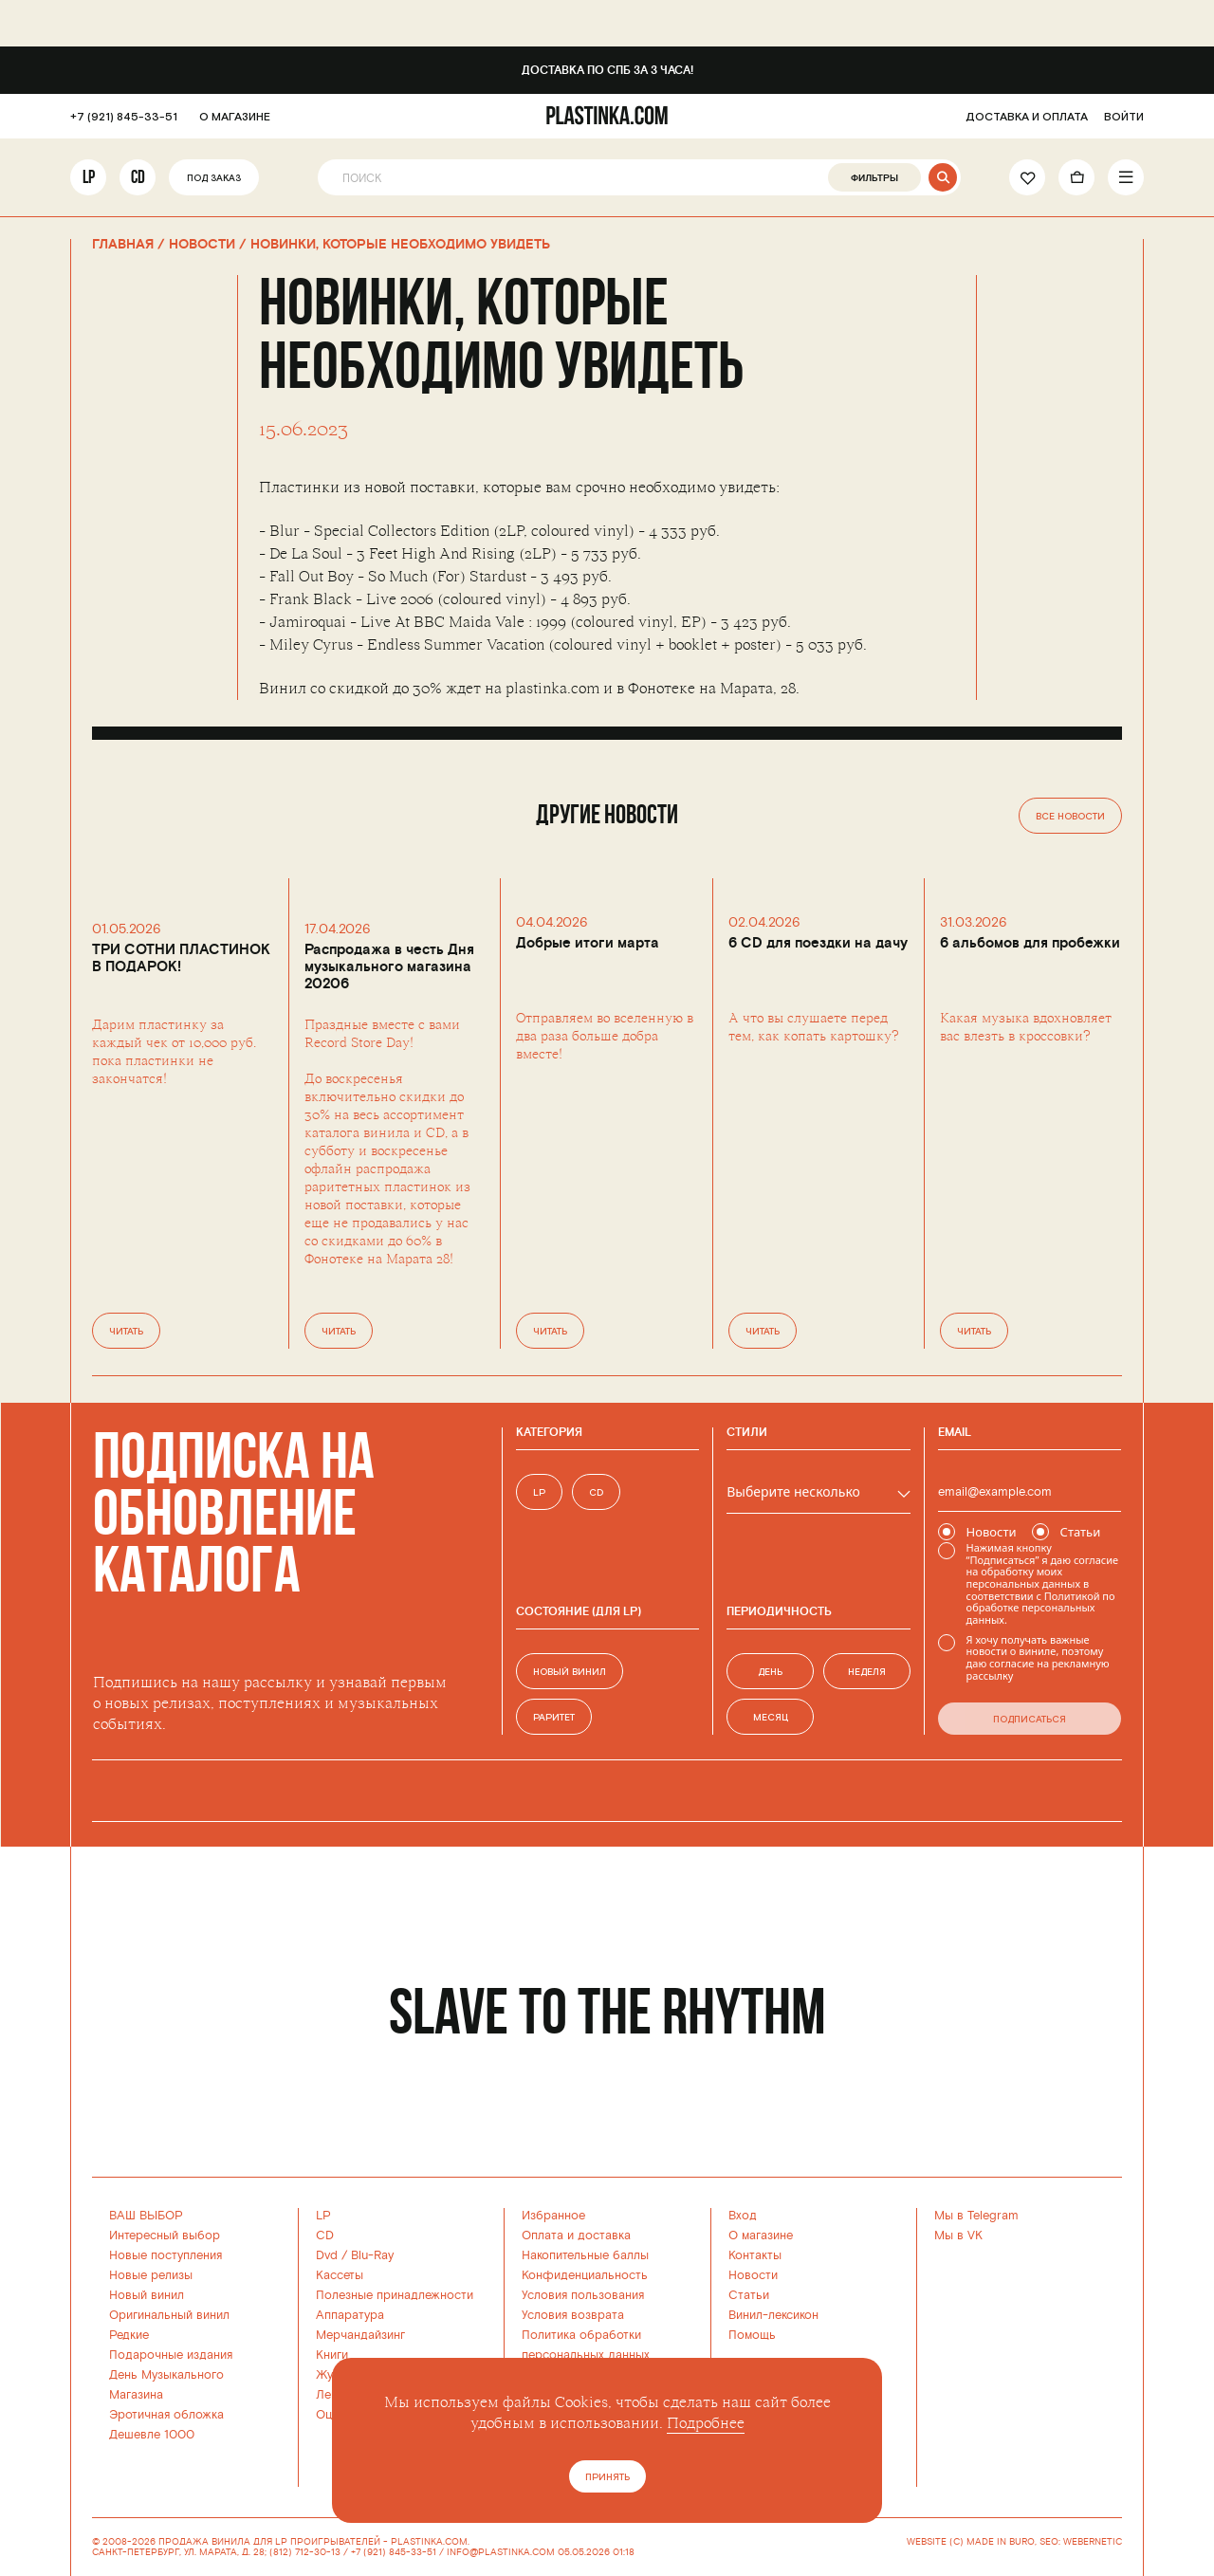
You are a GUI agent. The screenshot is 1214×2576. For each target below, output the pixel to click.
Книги (332, 2355)
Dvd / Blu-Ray (355, 2255)
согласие (1096, 1560)
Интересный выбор (164, 2235)
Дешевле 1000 (151, 2434)
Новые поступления (165, 2255)
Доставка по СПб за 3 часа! (607, 71)
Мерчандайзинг (360, 2335)
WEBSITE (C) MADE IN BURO (971, 2542)
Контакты (755, 2255)
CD (138, 177)
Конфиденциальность (585, 2275)
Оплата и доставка (576, 2235)
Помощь (752, 2335)
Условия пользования (583, 2295)
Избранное (553, 2215)
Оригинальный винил (169, 2315)
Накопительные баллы (585, 2255)
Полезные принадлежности (394, 2295)
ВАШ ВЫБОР (146, 2215)
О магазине (760, 2235)
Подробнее (706, 2423)
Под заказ (214, 179)
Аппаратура (350, 2315)
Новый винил (146, 2295)
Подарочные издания (170, 2355)
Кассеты (339, 2275)
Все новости (1070, 817)
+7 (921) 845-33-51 (123, 117)
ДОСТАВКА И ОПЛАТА (1027, 117)
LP (89, 177)
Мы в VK (958, 2235)
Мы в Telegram (976, 2215)
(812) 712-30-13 (304, 2552)
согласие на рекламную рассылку (1038, 1669)
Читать (126, 1332)
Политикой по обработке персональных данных (1040, 1608)
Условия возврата (573, 2315)
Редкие (129, 2335)
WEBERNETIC (1092, 2542)
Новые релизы (151, 2275)
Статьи (748, 2295)
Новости (753, 2275)
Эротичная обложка (166, 2414)
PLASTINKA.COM (429, 2542)
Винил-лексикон (773, 2315)
